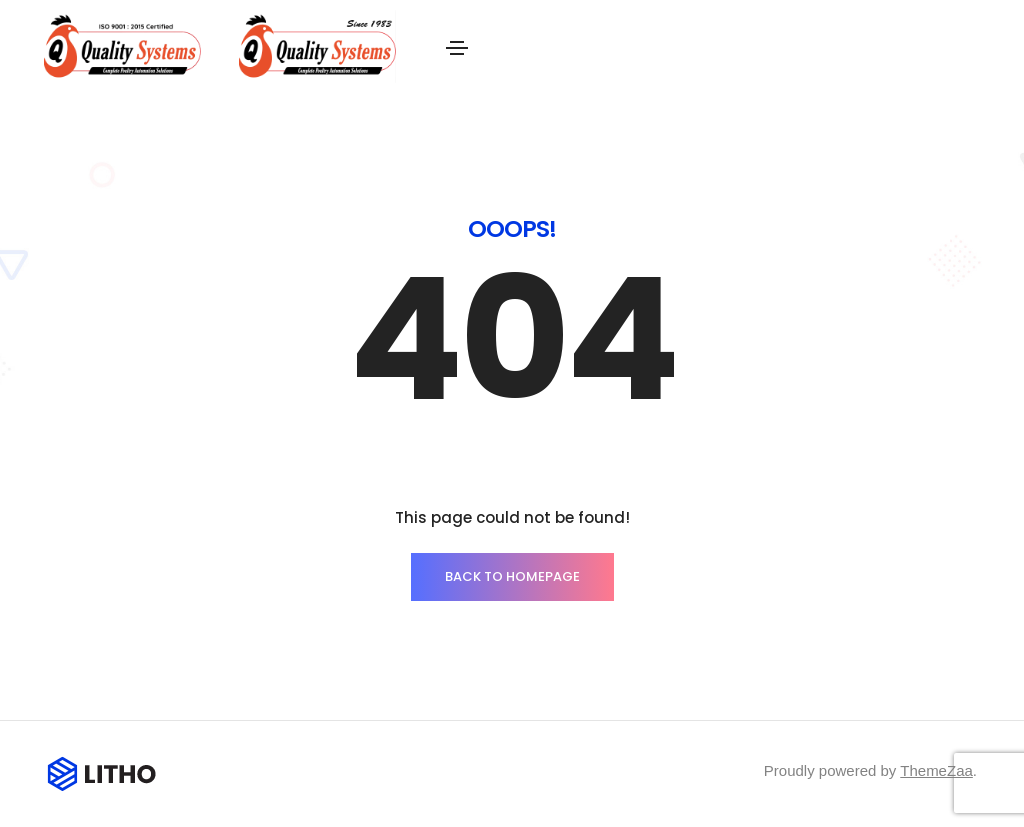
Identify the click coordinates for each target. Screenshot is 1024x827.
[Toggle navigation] (457, 48)
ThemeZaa (936, 770)
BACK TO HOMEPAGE (512, 576)
